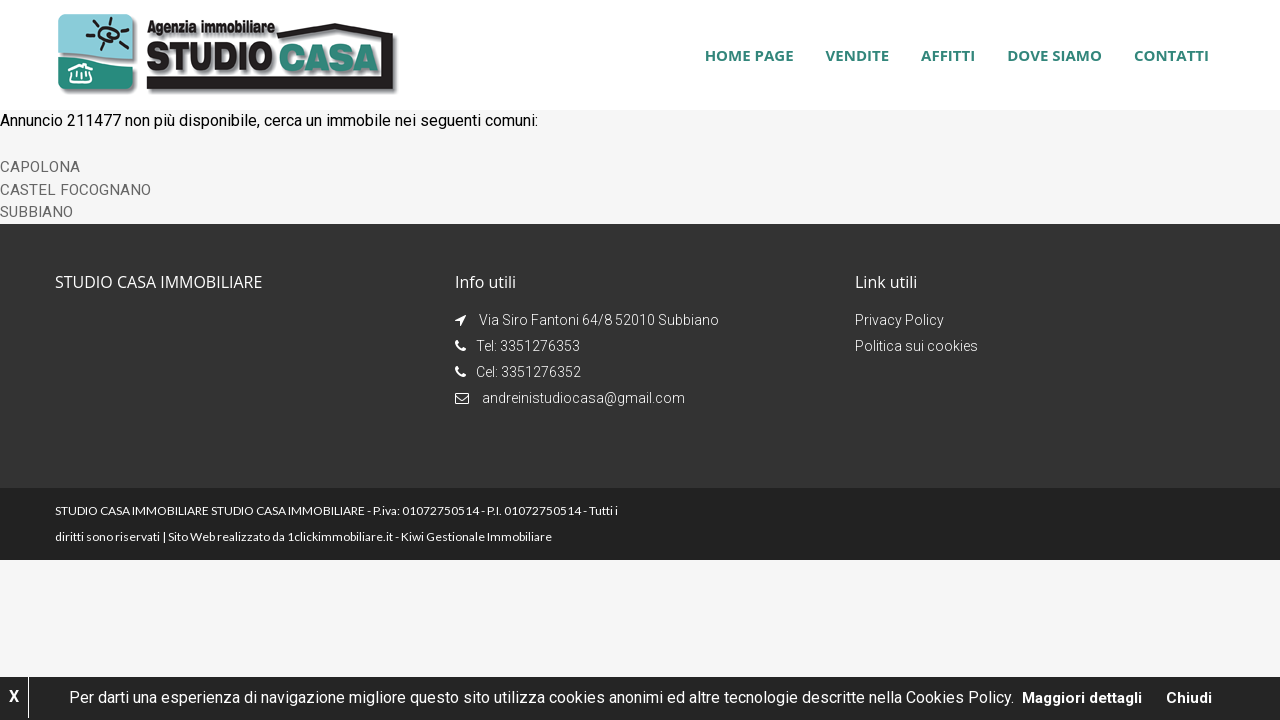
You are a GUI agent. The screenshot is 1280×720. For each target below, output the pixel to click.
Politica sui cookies (916, 346)
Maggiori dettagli (1082, 697)
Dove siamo (1054, 55)
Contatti (1171, 55)
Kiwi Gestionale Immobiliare (476, 536)
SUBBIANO (38, 211)
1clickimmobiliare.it (340, 536)
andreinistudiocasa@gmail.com (583, 398)
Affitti (948, 55)
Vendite (858, 55)
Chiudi (1194, 697)
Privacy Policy (899, 320)
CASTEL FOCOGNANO (77, 189)
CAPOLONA (41, 166)
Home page (749, 55)
